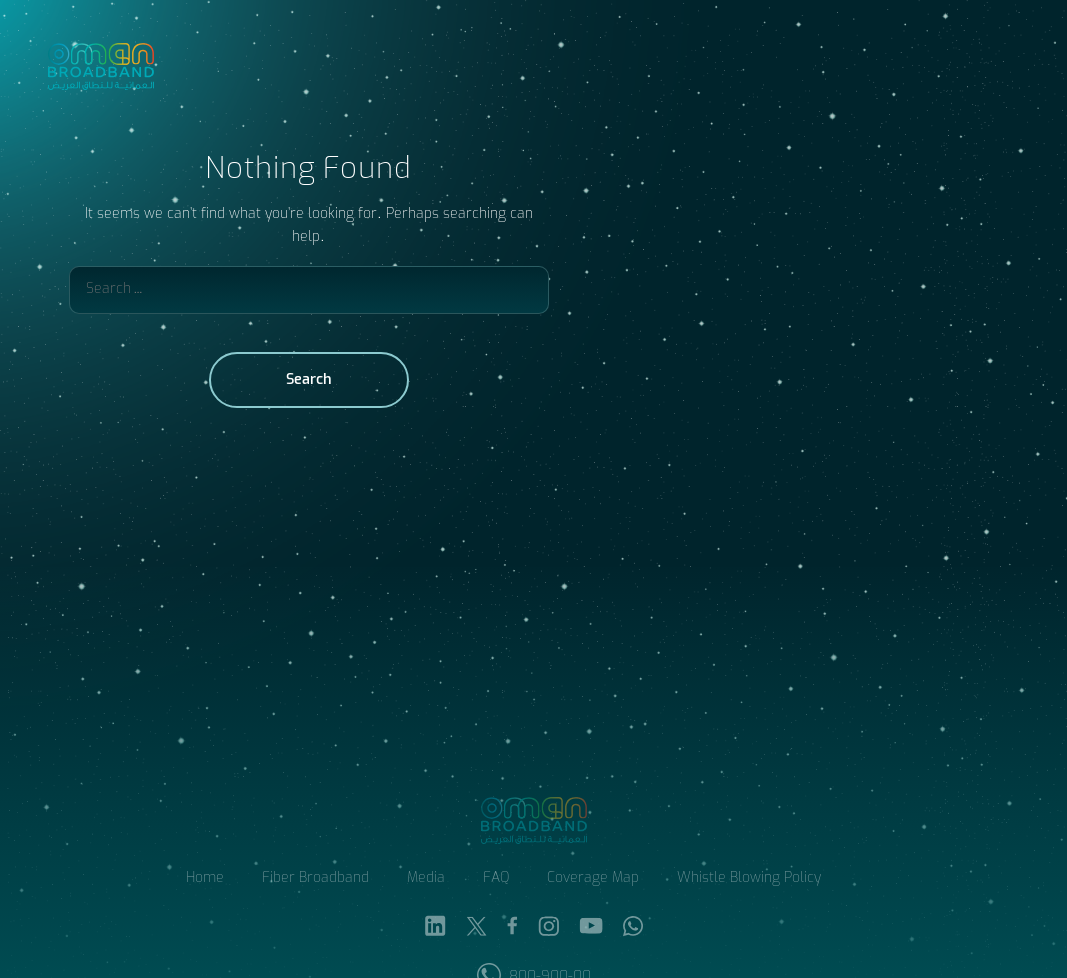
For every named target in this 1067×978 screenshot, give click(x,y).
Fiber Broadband (315, 879)
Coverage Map (593, 879)
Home (205, 879)
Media (426, 879)
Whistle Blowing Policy (749, 879)
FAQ (496, 879)
